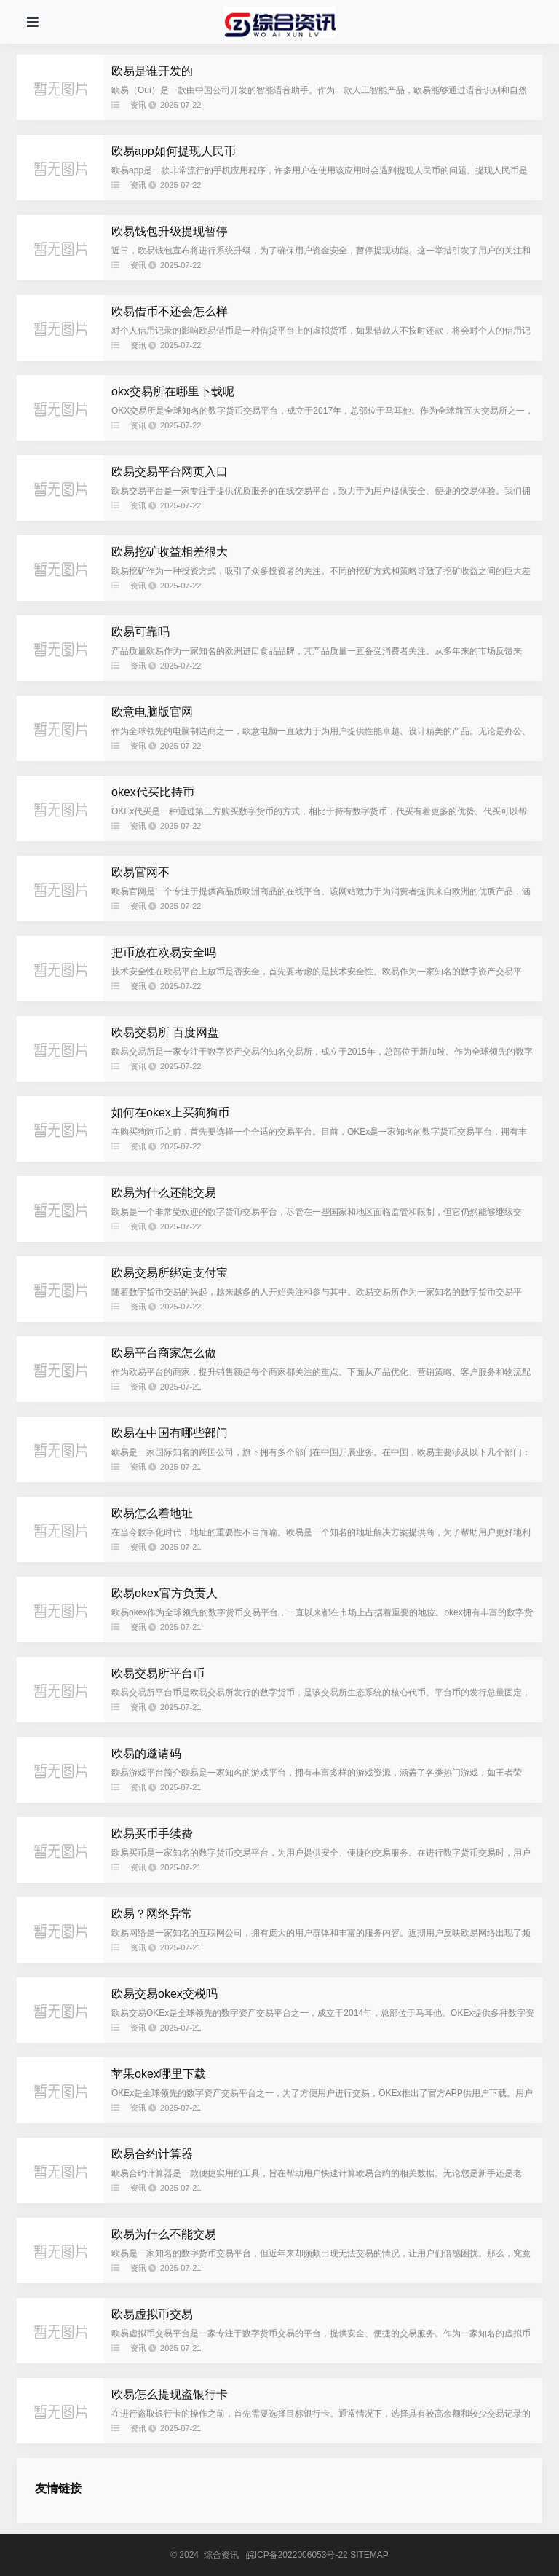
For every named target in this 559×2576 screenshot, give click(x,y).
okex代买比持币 (152, 792)
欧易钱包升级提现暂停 (169, 231)
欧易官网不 (140, 872)
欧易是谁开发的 (152, 71)
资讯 (138, 105)
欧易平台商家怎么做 (163, 1353)
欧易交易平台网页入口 (169, 471)
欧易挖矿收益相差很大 (169, 551)
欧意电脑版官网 (152, 712)
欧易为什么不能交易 (163, 2234)
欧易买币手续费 (152, 1833)
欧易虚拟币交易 (152, 2314)
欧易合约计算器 (152, 2154)
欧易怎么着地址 (152, 1513)
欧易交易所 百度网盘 (165, 1032)
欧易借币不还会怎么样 (169, 311)
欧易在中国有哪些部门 (169, 1433)
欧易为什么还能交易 (163, 1192)
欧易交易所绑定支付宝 (169, 1273)
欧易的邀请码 (146, 1753)
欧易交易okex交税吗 (164, 1994)
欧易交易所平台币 (158, 1673)
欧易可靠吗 (140, 632)
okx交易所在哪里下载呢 (172, 391)
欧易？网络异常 (152, 1913)
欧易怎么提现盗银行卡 (169, 2394)
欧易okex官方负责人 (164, 1593)
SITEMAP (369, 2555)
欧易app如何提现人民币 (173, 151)
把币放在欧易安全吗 (163, 952)
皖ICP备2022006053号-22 (297, 2555)
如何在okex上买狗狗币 (170, 1112)
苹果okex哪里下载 (158, 2074)
